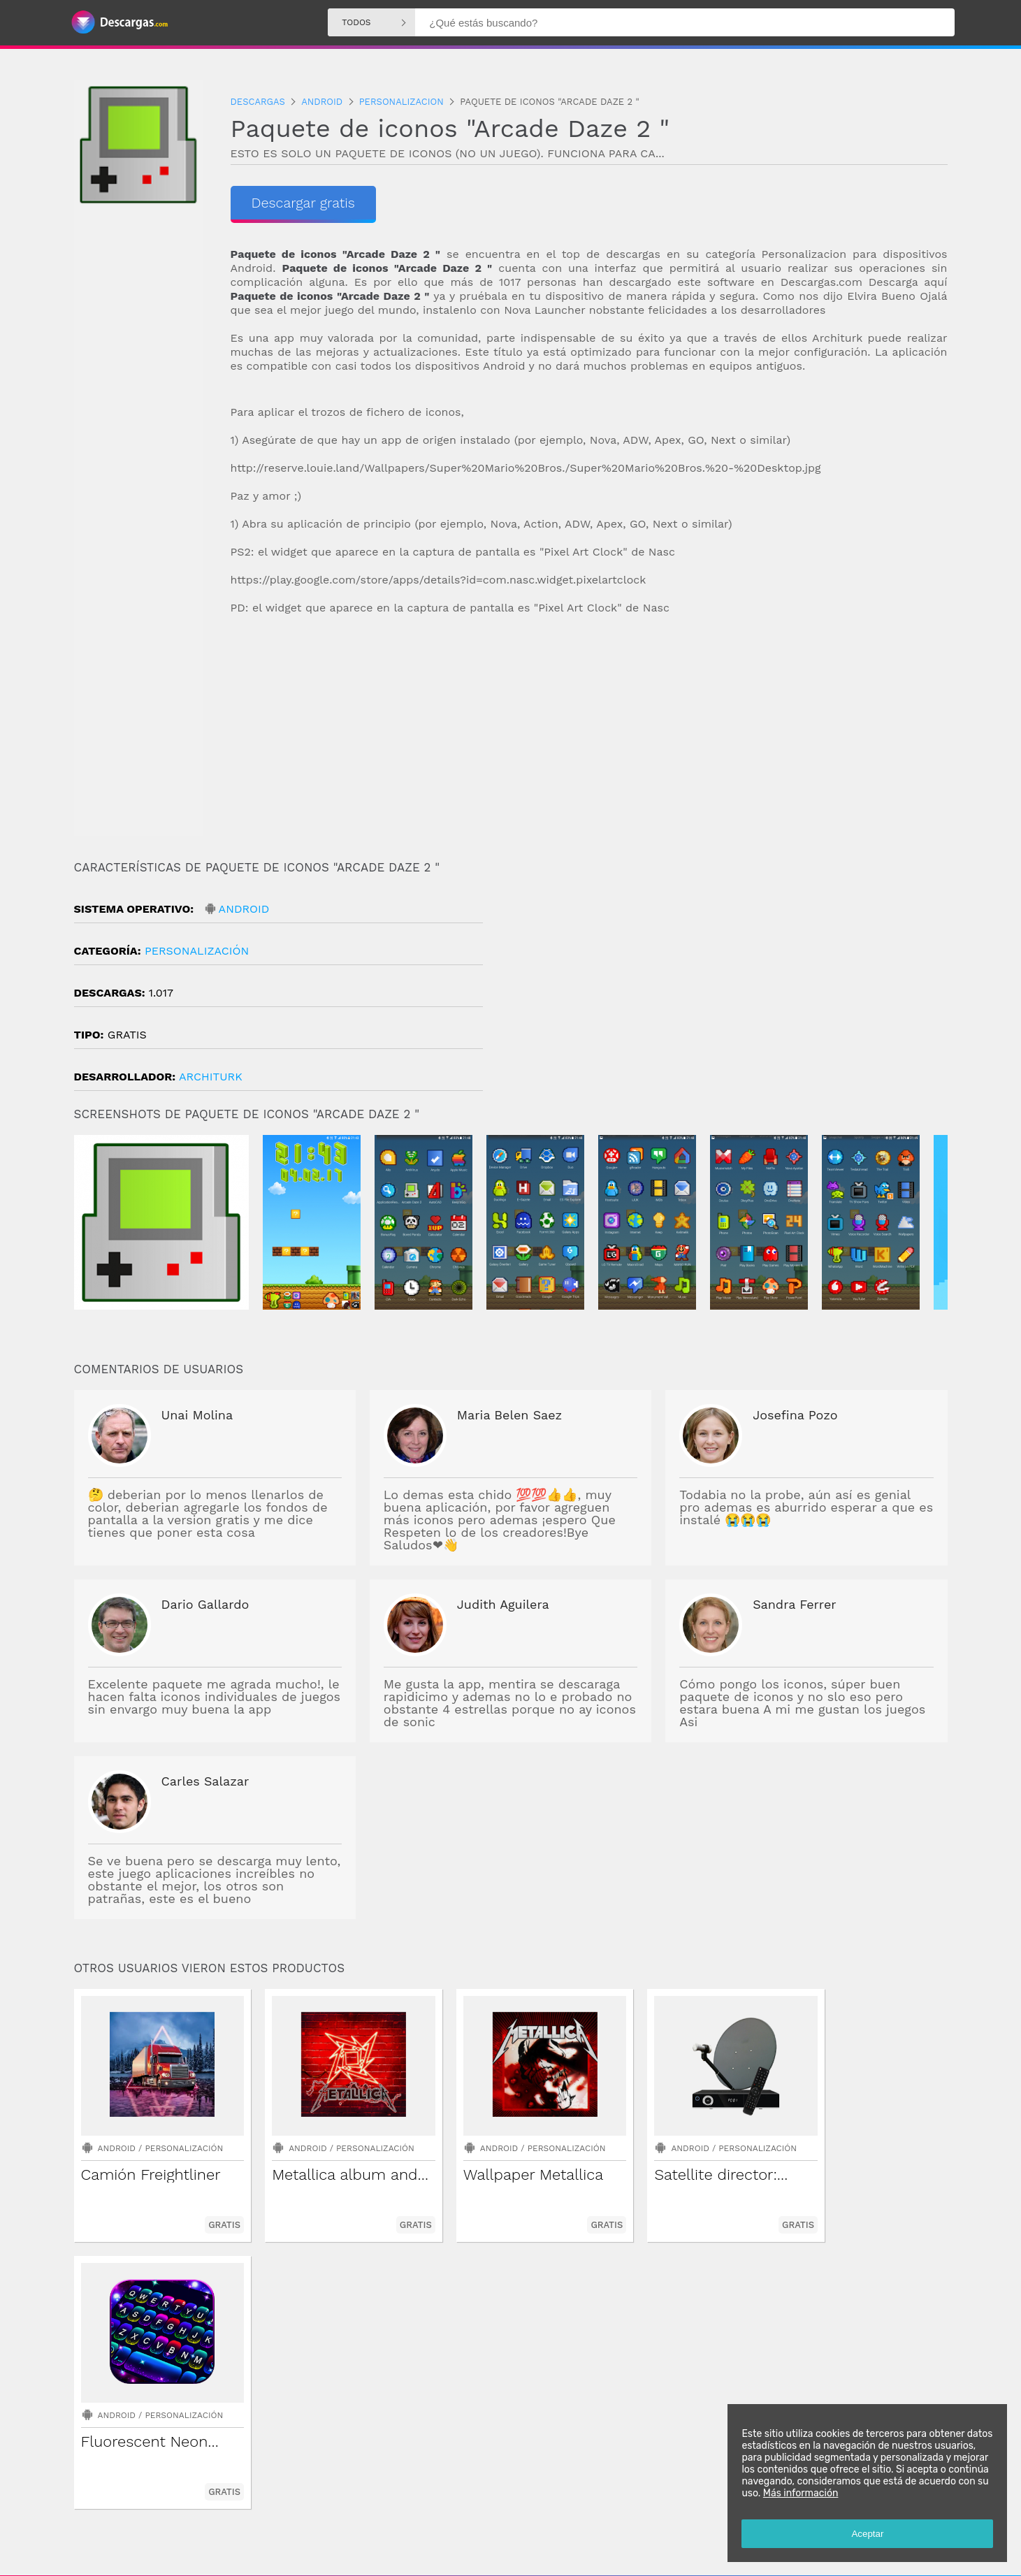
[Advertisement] (589, 738)
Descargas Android (420, 2519)
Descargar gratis (304, 202)
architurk (210, 1076)
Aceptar (867, 2533)
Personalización (197, 950)
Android (244, 909)
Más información (800, 2493)
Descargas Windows (509, 2519)
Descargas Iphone (596, 2519)
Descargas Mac (673, 2519)
